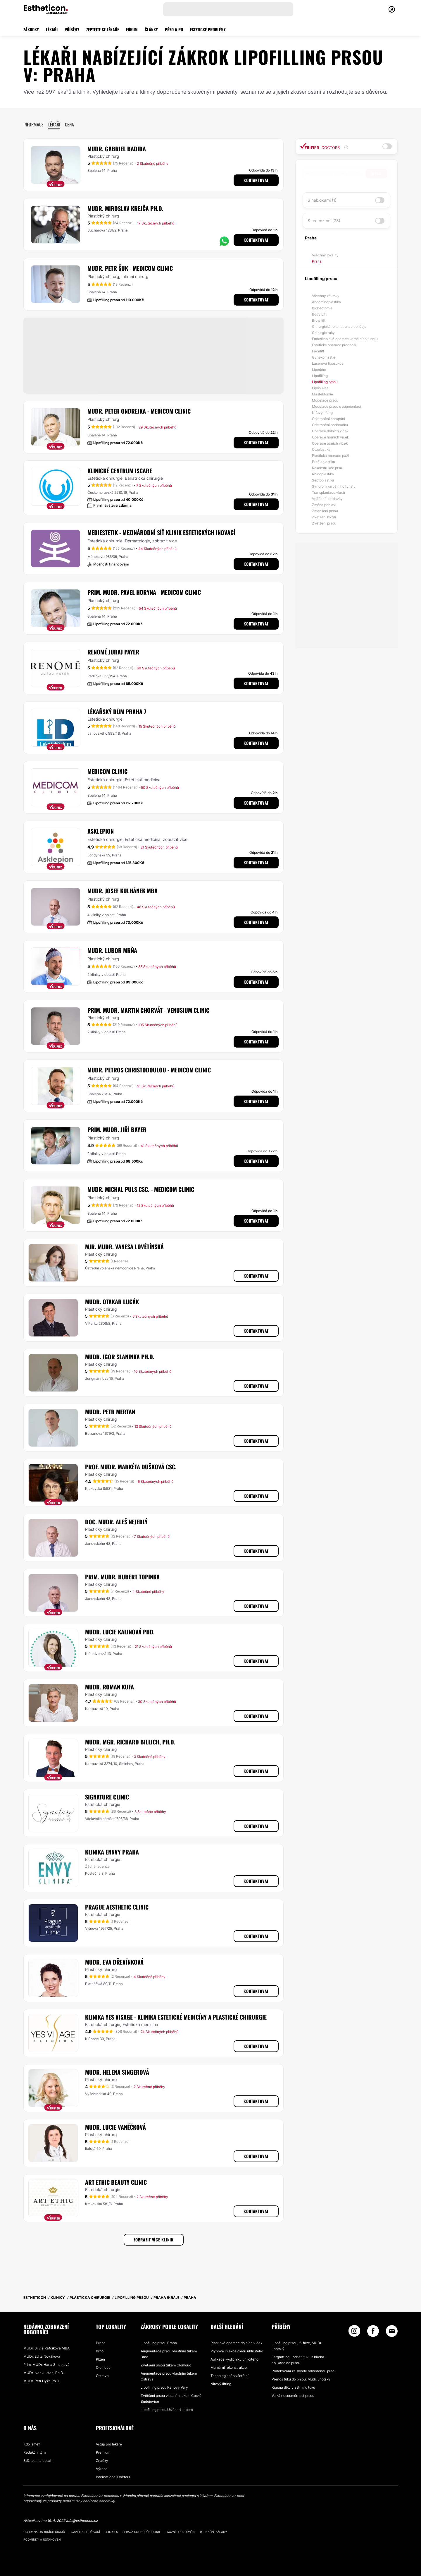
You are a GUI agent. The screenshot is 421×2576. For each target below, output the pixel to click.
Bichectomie (322, 308)
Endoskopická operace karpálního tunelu (345, 339)
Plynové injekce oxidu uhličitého (236, 2351)
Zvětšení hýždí (324, 517)
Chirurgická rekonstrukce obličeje (339, 326)
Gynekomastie (323, 357)
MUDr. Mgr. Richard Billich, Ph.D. (130, 1741)
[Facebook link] (373, 2332)
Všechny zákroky (325, 296)
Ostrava (102, 2375)
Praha (317, 261)
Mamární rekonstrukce (228, 2367)
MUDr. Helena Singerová (117, 2072)
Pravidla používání (85, 2532)
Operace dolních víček (330, 431)
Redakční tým (34, 2452)
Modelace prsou (325, 400)
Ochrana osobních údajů (44, 2532)
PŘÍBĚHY (72, 29)
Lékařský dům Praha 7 (116, 711)
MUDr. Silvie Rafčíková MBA (46, 2348)
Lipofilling (320, 375)
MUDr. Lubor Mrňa (112, 950)
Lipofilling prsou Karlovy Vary (164, 2387)
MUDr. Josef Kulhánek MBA (122, 890)
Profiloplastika (323, 462)
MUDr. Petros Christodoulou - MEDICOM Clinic (149, 1069)
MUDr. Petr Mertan (110, 1411)
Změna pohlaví (324, 505)
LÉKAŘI (52, 29)
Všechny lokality (325, 255)
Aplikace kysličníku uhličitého (234, 2359)
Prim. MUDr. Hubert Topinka (122, 1576)
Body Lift (319, 314)
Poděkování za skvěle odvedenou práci (303, 2371)
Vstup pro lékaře (109, 2444)
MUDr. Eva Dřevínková (114, 1962)
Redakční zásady (213, 2532)
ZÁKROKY (31, 29)
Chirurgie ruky (323, 332)
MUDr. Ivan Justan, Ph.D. (43, 2373)
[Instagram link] (354, 2332)
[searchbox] (335, 173)
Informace (33, 124)
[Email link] (392, 2331)
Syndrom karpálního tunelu (334, 486)
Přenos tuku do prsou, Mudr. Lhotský (301, 2379)
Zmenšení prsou (325, 511)
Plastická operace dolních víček (236, 2343)
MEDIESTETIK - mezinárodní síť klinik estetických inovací (161, 532)
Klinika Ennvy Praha (112, 1851)
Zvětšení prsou (324, 523)
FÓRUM (132, 29)
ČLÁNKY (151, 29)
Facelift (318, 351)
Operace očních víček (330, 443)
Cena (69, 124)
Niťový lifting (322, 412)
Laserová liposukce (328, 363)
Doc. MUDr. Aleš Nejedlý (116, 1521)
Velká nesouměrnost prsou (293, 2395)
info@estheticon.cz (82, 2520)
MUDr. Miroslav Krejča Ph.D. (125, 208)
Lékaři (54, 124)
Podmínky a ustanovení (42, 2539)
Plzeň (100, 2359)
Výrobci (102, 2469)
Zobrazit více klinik (154, 2239)
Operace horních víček (330, 437)
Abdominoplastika (326, 302)
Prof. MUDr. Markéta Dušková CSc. (131, 1466)
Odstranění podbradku (330, 425)
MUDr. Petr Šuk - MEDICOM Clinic (130, 268)
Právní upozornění (180, 2532)
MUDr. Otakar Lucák (112, 1301)
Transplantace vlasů (328, 492)
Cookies (111, 2532)
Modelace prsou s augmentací (336, 406)
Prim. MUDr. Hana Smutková (46, 2364)
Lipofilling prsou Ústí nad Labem (167, 2409)
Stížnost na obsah (37, 2460)
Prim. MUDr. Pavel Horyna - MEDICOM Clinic (144, 592)
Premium (103, 2452)
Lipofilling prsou (325, 382)
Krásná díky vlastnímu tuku (293, 2387)
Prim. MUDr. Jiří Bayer (116, 1129)
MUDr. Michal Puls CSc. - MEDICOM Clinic (140, 1189)
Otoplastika (321, 449)
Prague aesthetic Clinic (117, 1907)
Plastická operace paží (330, 455)
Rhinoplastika (323, 474)
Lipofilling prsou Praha (159, 2343)
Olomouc (103, 2367)
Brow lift (318, 320)
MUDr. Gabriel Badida (116, 148)
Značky (102, 2460)
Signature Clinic (107, 1796)
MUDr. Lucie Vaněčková (115, 2127)
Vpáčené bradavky (327, 498)
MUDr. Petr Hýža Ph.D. (41, 2381)
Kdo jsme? (31, 2444)
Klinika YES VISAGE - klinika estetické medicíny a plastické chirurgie (176, 2017)
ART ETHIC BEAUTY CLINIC (116, 2182)
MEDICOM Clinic (107, 771)
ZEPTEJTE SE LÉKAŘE (102, 29)
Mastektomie (322, 394)
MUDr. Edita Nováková (41, 2356)
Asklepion (100, 831)
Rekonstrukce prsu (327, 468)
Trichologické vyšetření (229, 2375)
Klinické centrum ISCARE (119, 470)
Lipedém (319, 369)
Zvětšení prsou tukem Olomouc (166, 2365)
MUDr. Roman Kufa (109, 1686)
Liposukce (320, 388)
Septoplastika (323, 480)
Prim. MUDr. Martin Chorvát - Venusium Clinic (148, 1010)
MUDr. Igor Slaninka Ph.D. (119, 1356)
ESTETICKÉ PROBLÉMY (208, 29)
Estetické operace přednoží (334, 345)
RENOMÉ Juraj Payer (113, 651)
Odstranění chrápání (328, 419)
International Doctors (113, 2477)
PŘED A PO (174, 29)
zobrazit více (164, 540)
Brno (99, 2351)
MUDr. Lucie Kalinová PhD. (120, 1631)
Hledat (376, 173)
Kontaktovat (256, 180)
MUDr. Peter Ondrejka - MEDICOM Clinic (139, 411)
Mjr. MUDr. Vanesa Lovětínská (124, 1246)
